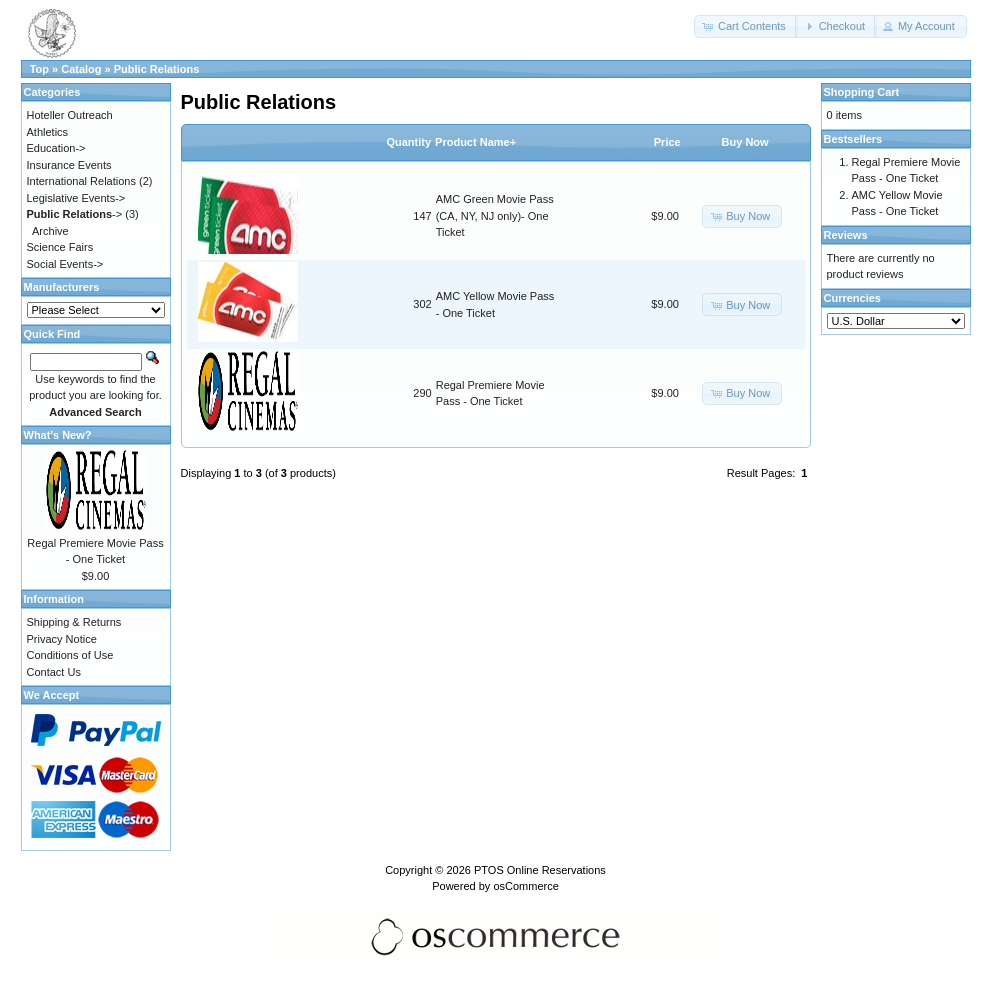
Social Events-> (65, 264)
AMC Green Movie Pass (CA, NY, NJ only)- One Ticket (495, 215)
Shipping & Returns (74, 622)
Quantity (408, 142)
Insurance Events (69, 165)
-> (75, 214)
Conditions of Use (70, 655)
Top (39, 69)
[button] (746, 26)
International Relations (81, 181)
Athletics (48, 132)
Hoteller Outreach (70, 115)
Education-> (56, 148)
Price (667, 142)
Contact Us (54, 672)
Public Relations (157, 69)
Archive (50, 231)
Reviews (846, 235)
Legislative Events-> (76, 198)
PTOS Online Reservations (540, 870)
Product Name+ (475, 142)
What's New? (58, 435)
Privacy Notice (62, 639)
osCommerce (525, 886)
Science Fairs (60, 247)
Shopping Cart (862, 92)
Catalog (81, 69)
